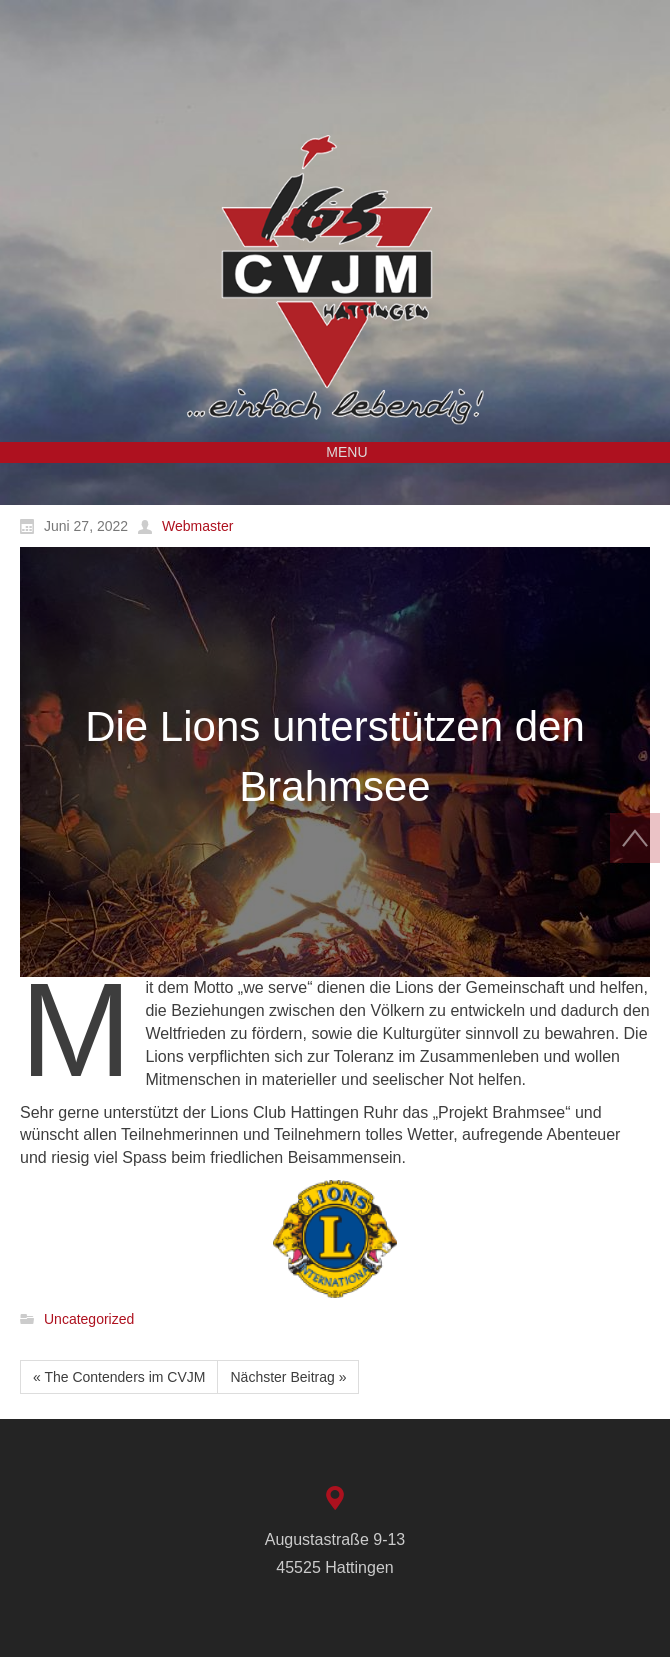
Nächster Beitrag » (288, 1377)
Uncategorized (89, 1320)
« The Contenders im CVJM (119, 1377)
